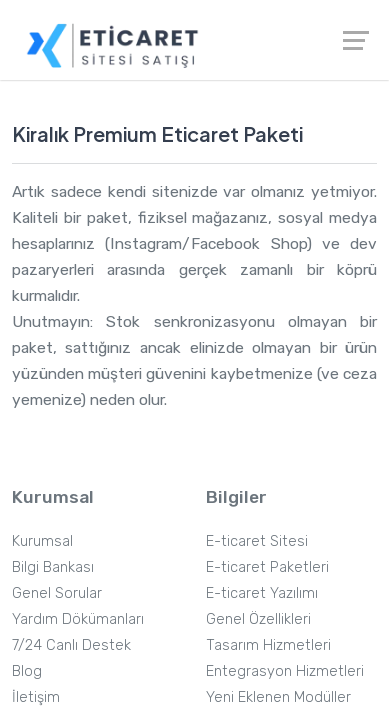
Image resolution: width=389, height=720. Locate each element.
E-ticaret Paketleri (267, 567)
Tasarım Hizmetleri (268, 645)
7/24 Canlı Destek (71, 645)
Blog (27, 671)
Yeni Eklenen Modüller (278, 697)
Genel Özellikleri (258, 619)
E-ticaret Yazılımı (262, 593)
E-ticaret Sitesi (257, 541)
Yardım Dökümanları (78, 619)
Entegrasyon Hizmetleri (285, 671)
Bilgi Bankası (53, 567)
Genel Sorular (57, 593)
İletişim (36, 697)
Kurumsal (42, 541)
